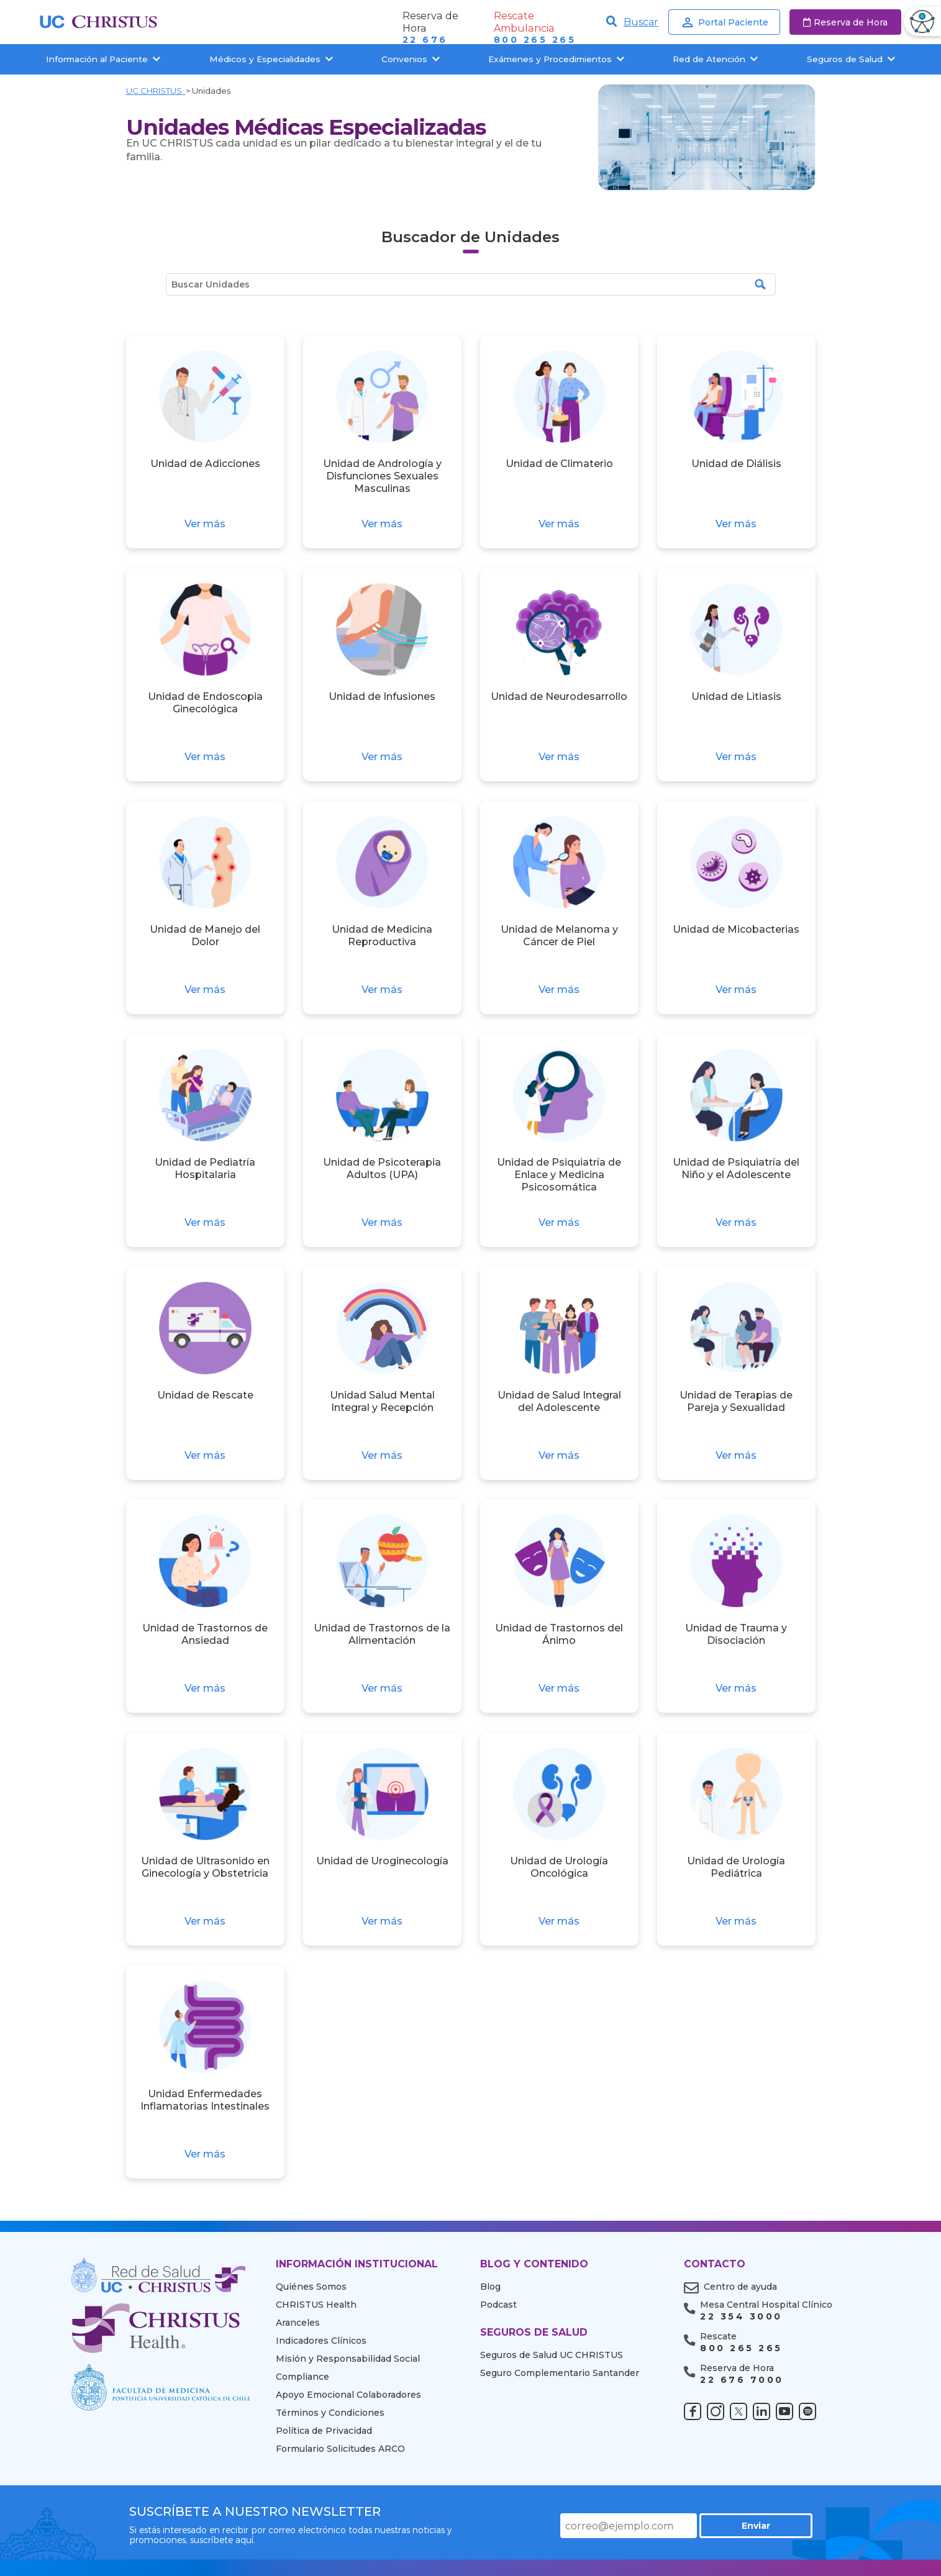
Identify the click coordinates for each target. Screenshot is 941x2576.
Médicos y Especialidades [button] (271, 59)
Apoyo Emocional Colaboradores (348, 2394)
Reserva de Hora (845, 22)
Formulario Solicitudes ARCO (340, 2448)
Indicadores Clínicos (321, 2340)
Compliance (302, 2376)
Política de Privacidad (324, 2430)
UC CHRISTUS (156, 91)
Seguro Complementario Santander (559, 2373)
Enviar (769, 2525)
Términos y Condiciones (330, 2412)
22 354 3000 (741, 2316)
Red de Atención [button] (715, 59)
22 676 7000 (741, 2380)
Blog (490, 2286)
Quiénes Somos (311, 2286)
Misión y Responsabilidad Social (348, 2358)
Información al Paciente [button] (103, 59)
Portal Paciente (724, 22)
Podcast (498, 2304)
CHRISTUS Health (316, 2304)
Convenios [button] (410, 59)
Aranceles (298, 2322)
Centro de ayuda (740, 2286)
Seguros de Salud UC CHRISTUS (551, 2355)
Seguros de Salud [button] (851, 59)
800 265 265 (535, 40)
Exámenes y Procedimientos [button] (556, 59)
